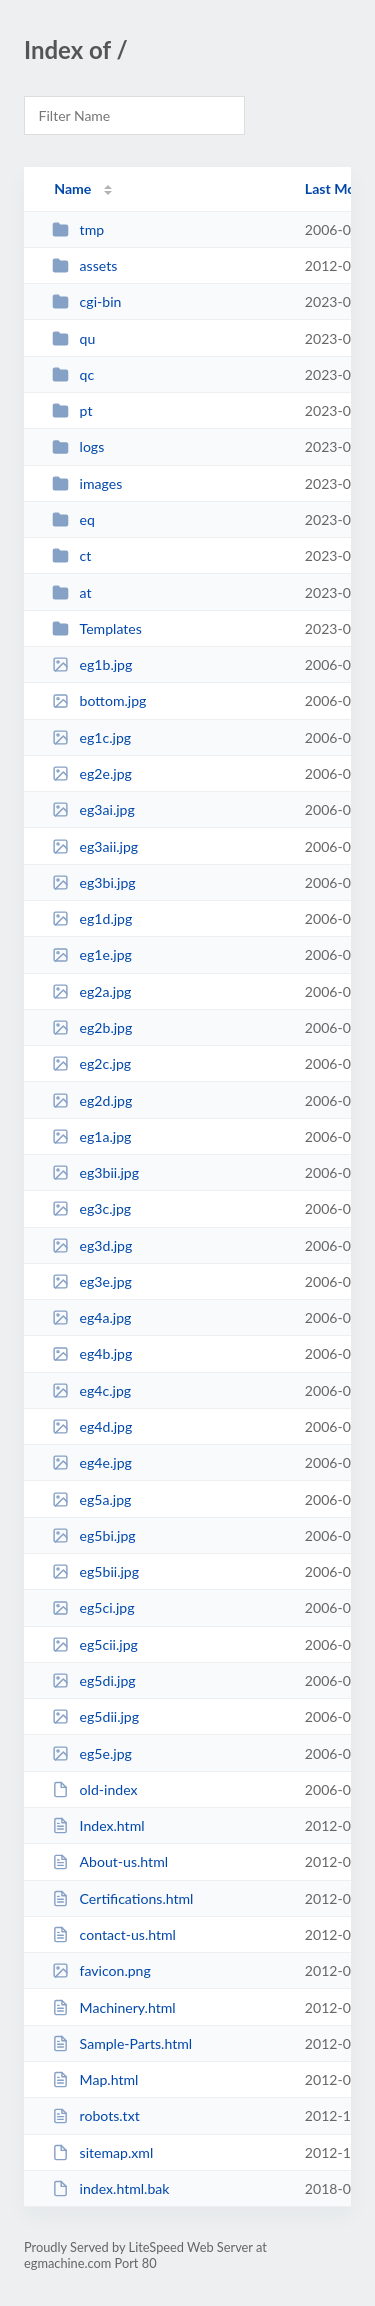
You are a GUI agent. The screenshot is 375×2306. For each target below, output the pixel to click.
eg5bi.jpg (94, 1535)
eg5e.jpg (92, 1753)
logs (78, 446)
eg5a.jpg (91, 1499)
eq (73, 519)
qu (73, 338)
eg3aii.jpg (95, 846)
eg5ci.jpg (93, 1607)
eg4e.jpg (92, 1462)
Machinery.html (113, 2007)
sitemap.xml (102, 2152)
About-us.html (110, 1861)
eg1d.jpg (92, 918)
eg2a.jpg (91, 991)
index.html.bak (110, 2188)
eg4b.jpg (92, 1353)
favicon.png (101, 1970)
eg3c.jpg (91, 1208)
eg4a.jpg (91, 1317)
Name (72, 188)
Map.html (95, 2079)
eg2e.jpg (92, 773)
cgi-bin (86, 301)
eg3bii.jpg (95, 1172)
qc (73, 374)
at (71, 592)
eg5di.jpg (94, 1680)
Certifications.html (122, 1898)
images (87, 483)
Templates (97, 628)
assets (84, 265)
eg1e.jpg (92, 954)
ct (71, 555)
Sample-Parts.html (122, 2043)
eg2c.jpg (91, 1063)
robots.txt (96, 2115)
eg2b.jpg (92, 1027)
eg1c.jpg (91, 737)
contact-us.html (114, 1934)
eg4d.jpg (92, 1426)
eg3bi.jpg (94, 882)
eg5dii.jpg (95, 1716)
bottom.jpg (99, 700)
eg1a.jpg (91, 1136)
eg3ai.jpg (93, 809)
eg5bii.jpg (95, 1571)
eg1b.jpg (92, 664)
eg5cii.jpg (95, 1644)
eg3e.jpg (92, 1281)
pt (72, 410)
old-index (94, 1789)
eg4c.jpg (91, 1390)
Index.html (98, 1825)
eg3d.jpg (92, 1245)
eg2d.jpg (92, 1100)
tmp (78, 229)
